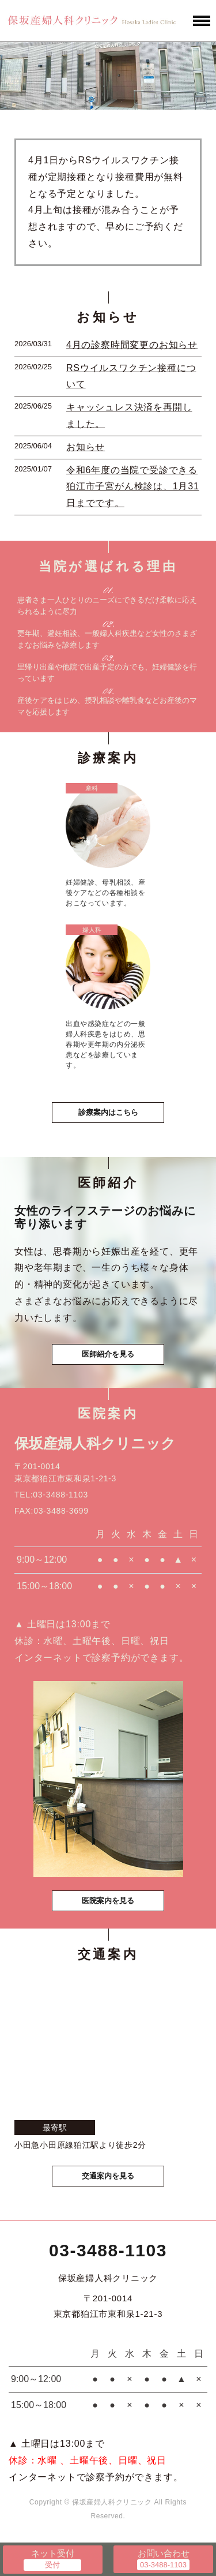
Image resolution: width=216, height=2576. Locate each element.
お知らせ (85, 447)
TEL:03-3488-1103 (51, 1494)
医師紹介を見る (108, 1354)
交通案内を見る (108, 2175)
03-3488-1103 (108, 2250)
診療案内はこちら (108, 1112)
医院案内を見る (108, 1900)
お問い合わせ (164, 2553)
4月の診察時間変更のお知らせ (132, 345)
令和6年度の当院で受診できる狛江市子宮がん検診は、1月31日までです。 (132, 486)
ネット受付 (52, 2553)
